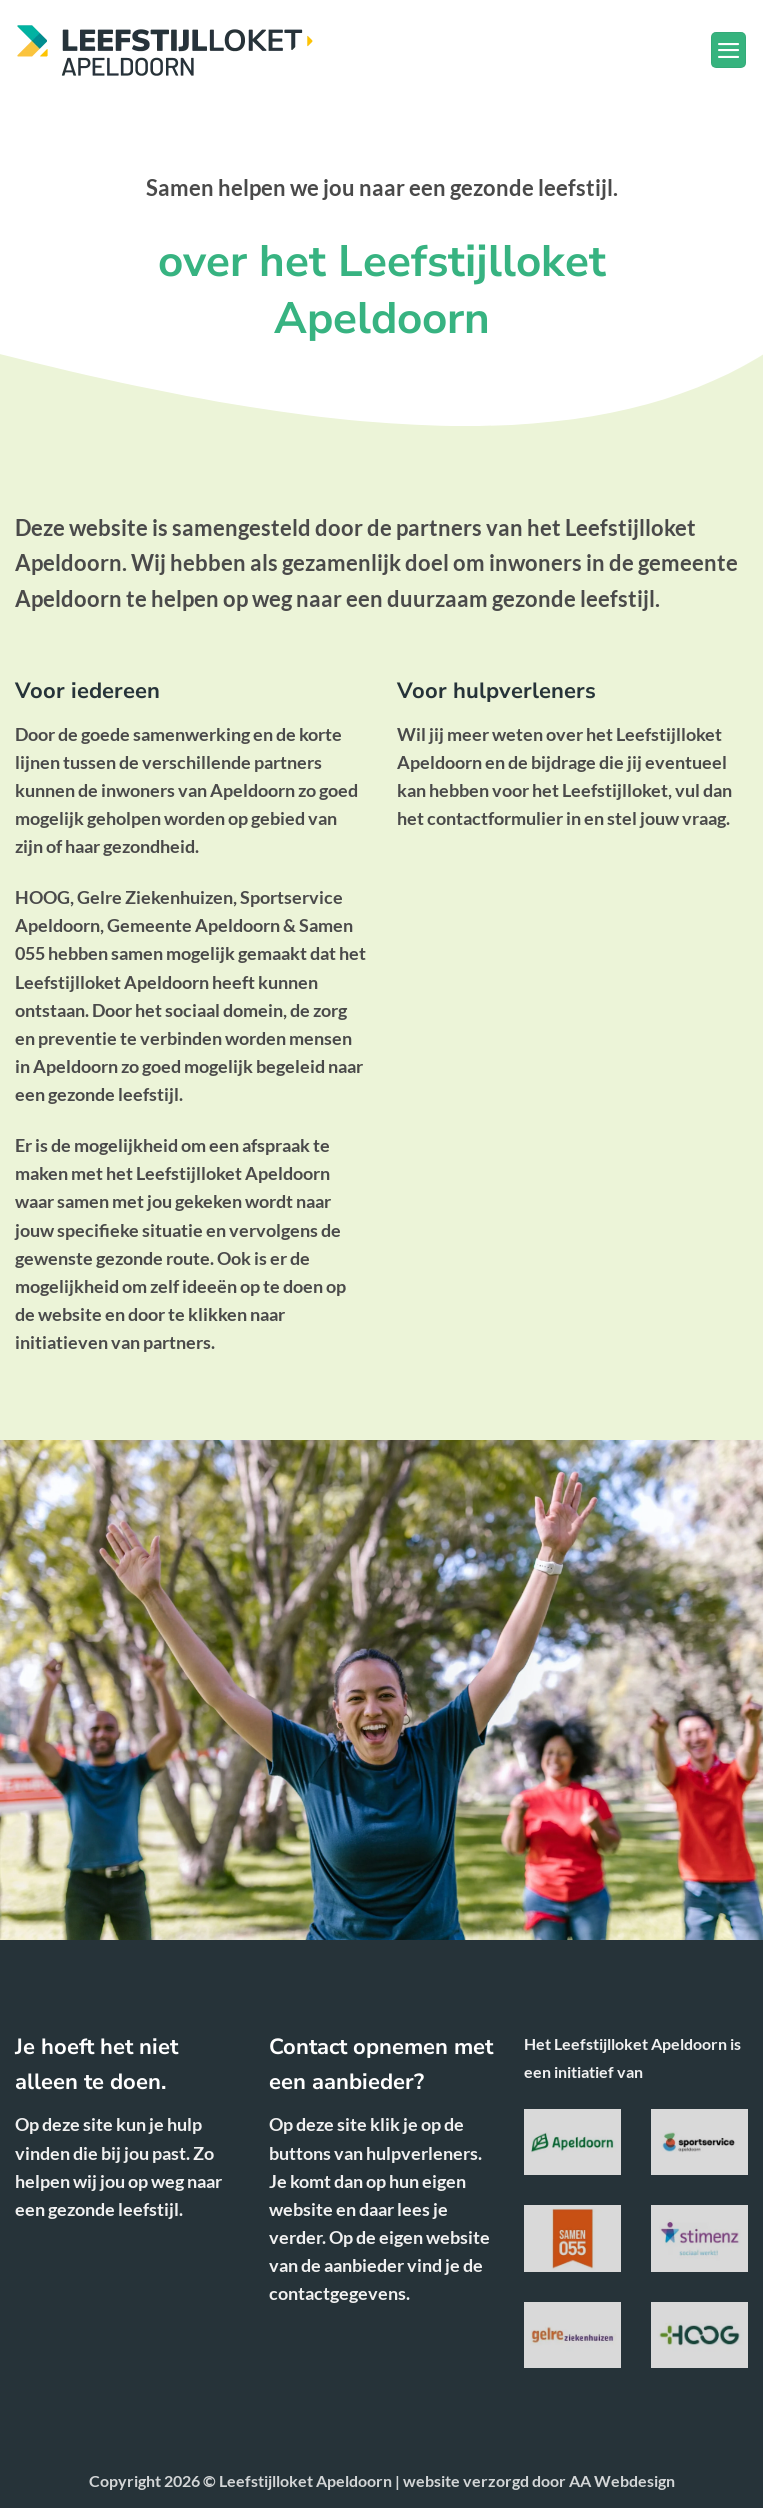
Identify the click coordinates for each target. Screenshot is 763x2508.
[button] (728, 50)
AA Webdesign (622, 2480)
